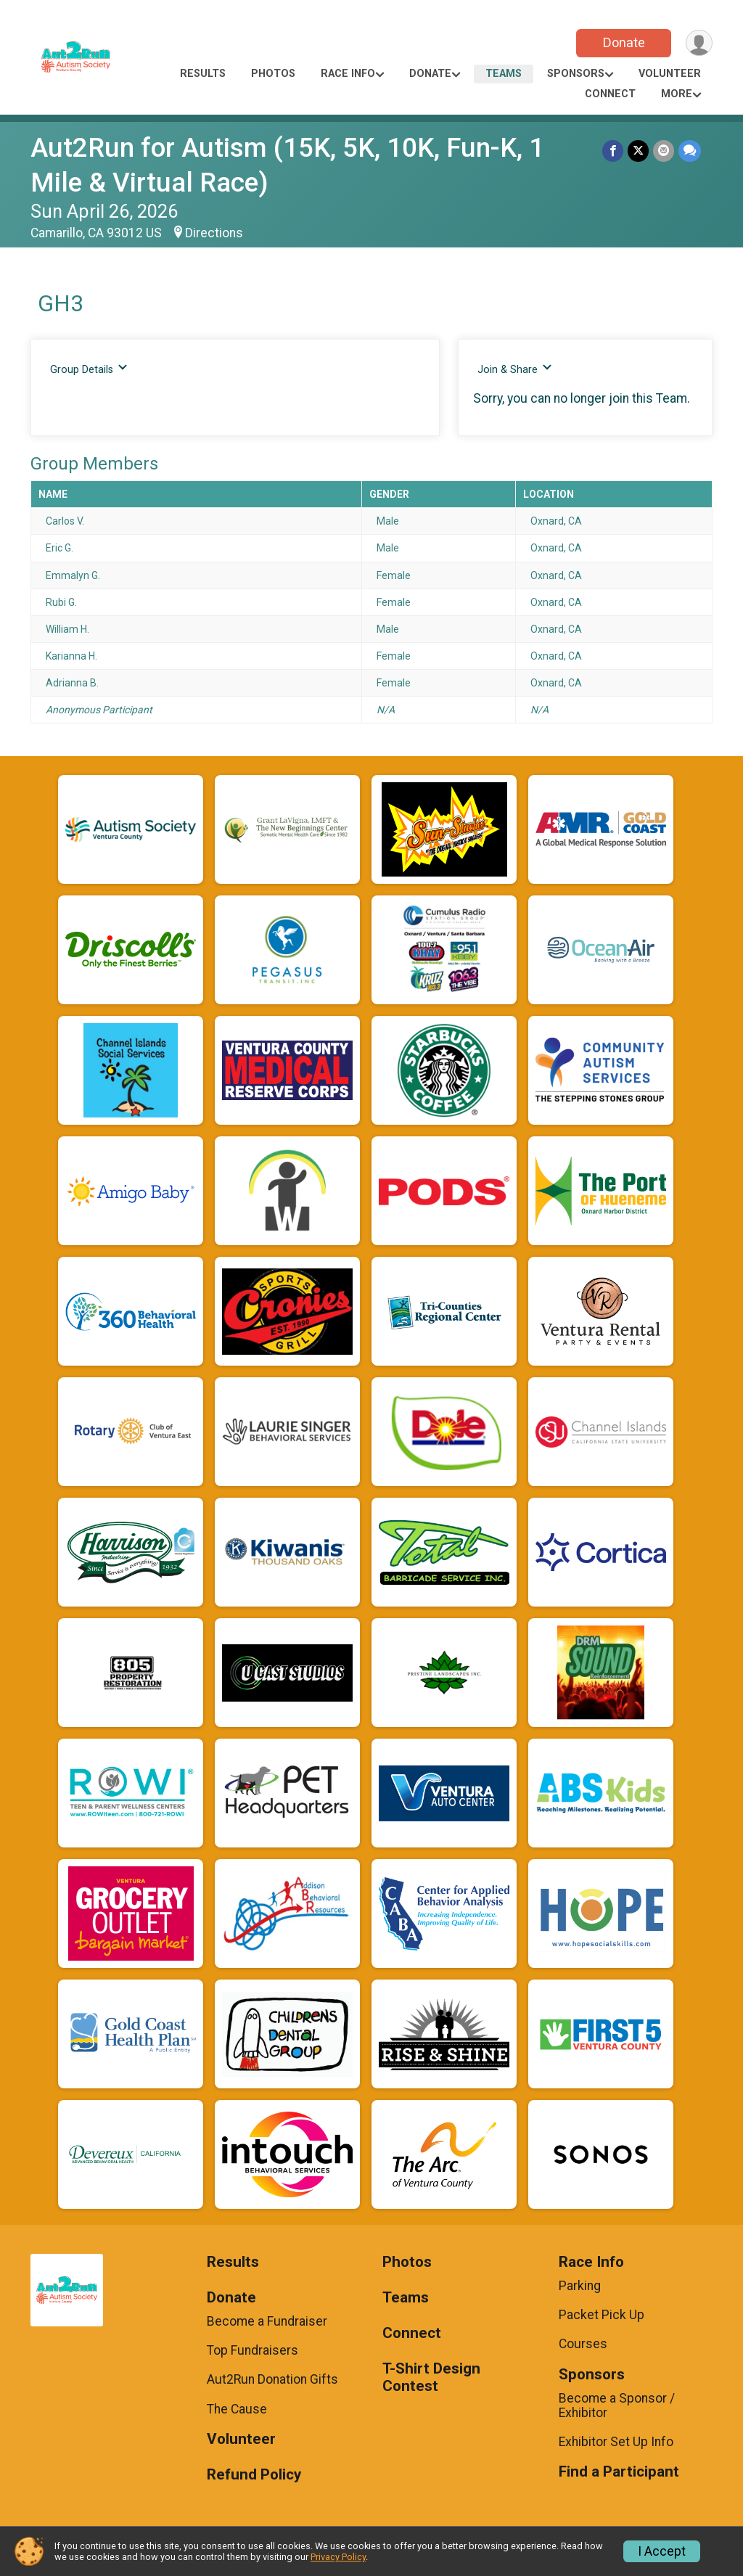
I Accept (662, 2551)
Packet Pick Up (601, 2315)
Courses (583, 2344)
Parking (580, 2285)
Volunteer (670, 73)
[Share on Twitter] (638, 150)
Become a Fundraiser (267, 2321)
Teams (503, 73)
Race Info (348, 73)
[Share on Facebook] (612, 150)
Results (203, 73)
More (676, 94)
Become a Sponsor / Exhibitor (617, 2405)
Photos (273, 73)
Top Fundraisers (252, 2350)
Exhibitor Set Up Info (616, 2442)
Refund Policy (254, 2474)
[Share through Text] (689, 150)
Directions (214, 233)
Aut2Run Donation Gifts (272, 2379)
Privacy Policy (338, 2556)
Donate (624, 42)
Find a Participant (619, 2472)
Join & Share (514, 369)
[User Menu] (699, 43)
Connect (610, 94)
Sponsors (575, 73)
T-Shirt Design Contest (431, 2377)
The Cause (237, 2409)
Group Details (89, 369)
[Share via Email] (663, 150)
